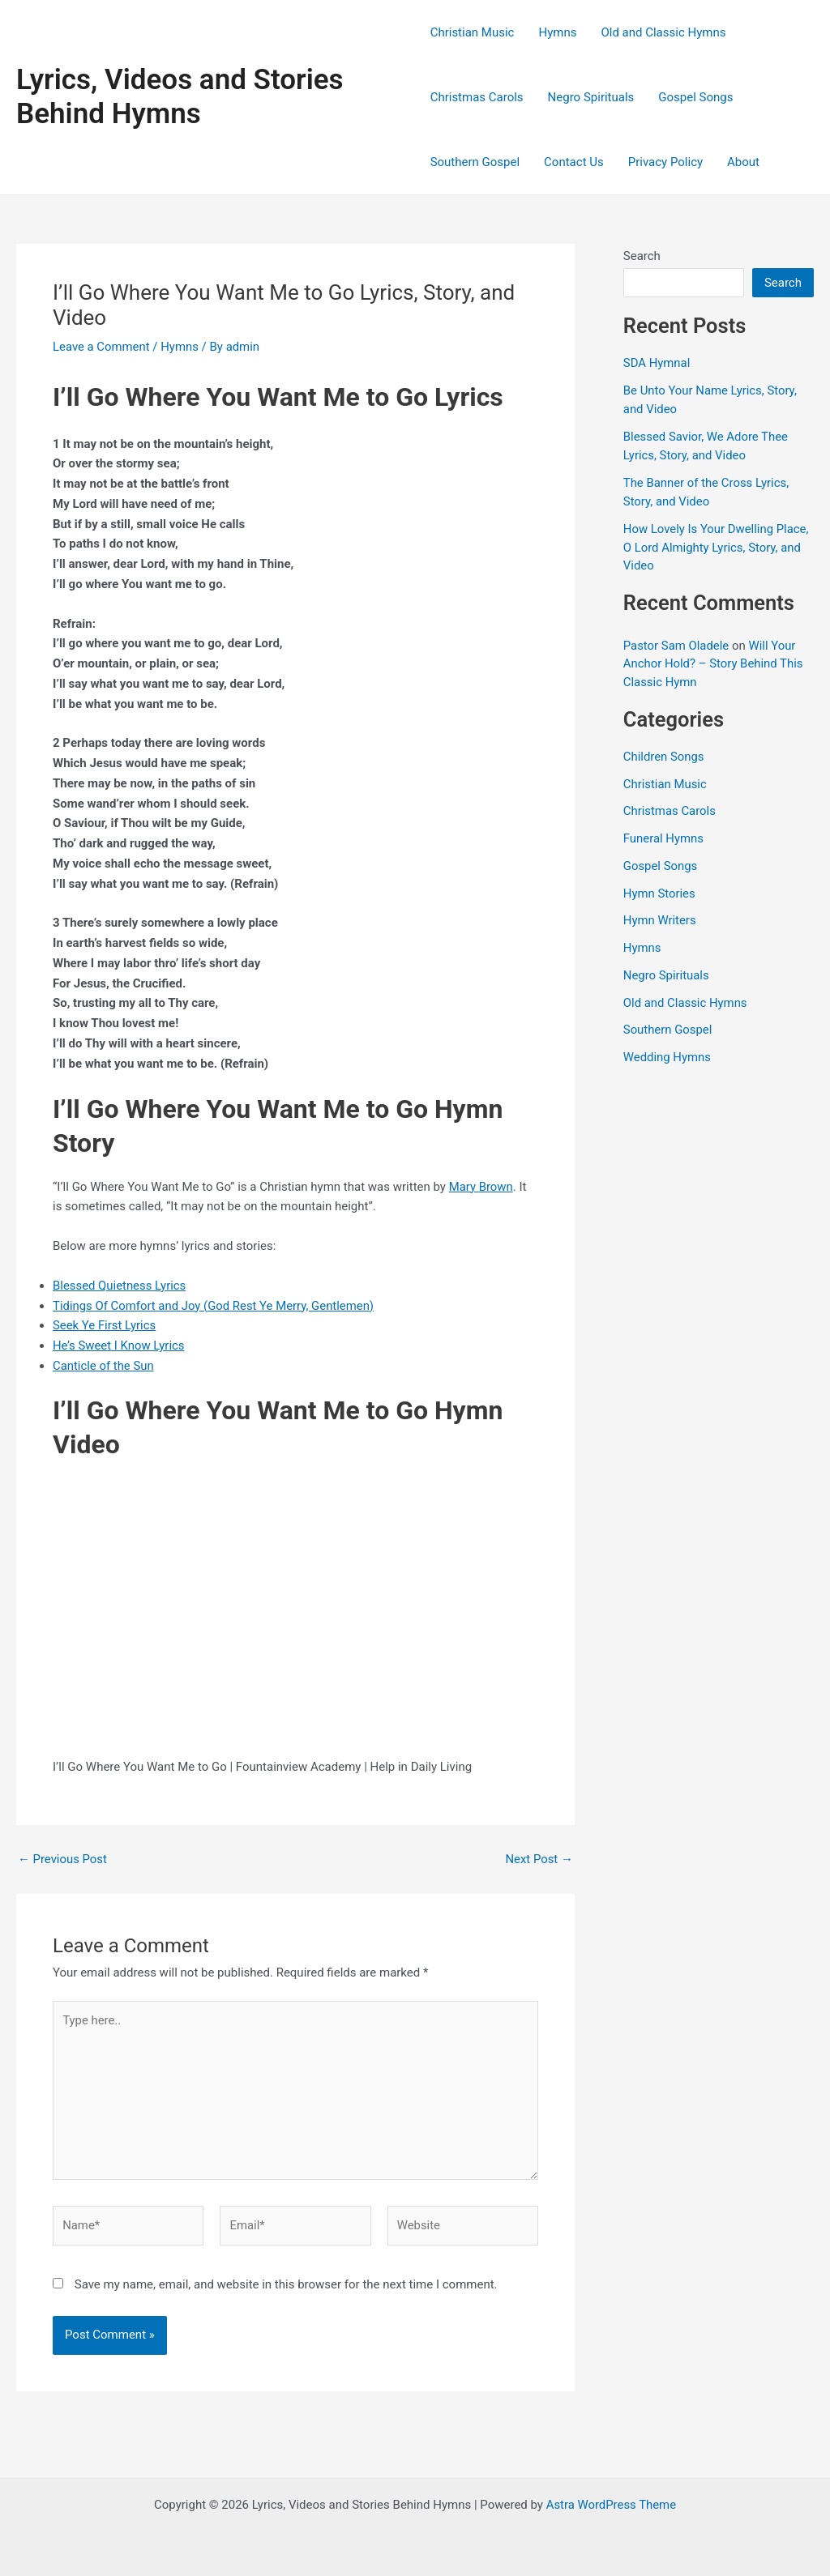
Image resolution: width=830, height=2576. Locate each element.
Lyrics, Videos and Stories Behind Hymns (180, 96)
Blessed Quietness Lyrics (120, 1285)
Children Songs (664, 756)
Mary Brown (481, 1186)
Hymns (557, 32)
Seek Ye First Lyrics (104, 1325)
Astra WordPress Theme (611, 2504)
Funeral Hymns (663, 838)
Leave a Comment (102, 346)
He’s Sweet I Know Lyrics (119, 1345)
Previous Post (63, 1859)
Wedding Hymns (667, 1057)
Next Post (539, 1859)
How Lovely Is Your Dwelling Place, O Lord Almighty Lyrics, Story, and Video (717, 547)
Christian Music (472, 32)
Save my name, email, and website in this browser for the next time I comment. (286, 2287)
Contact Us (574, 162)
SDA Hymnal (657, 363)
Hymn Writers (660, 920)
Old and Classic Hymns (663, 32)
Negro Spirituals (591, 97)
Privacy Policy (665, 162)
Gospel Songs (695, 97)
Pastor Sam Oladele (676, 645)
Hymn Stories (659, 893)
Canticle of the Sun (104, 1365)
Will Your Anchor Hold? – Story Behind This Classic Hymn (714, 663)
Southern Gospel (475, 162)
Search (642, 256)
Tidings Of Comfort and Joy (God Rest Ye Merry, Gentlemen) (214, 1306)
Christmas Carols (477, 97)
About (743, 162)
